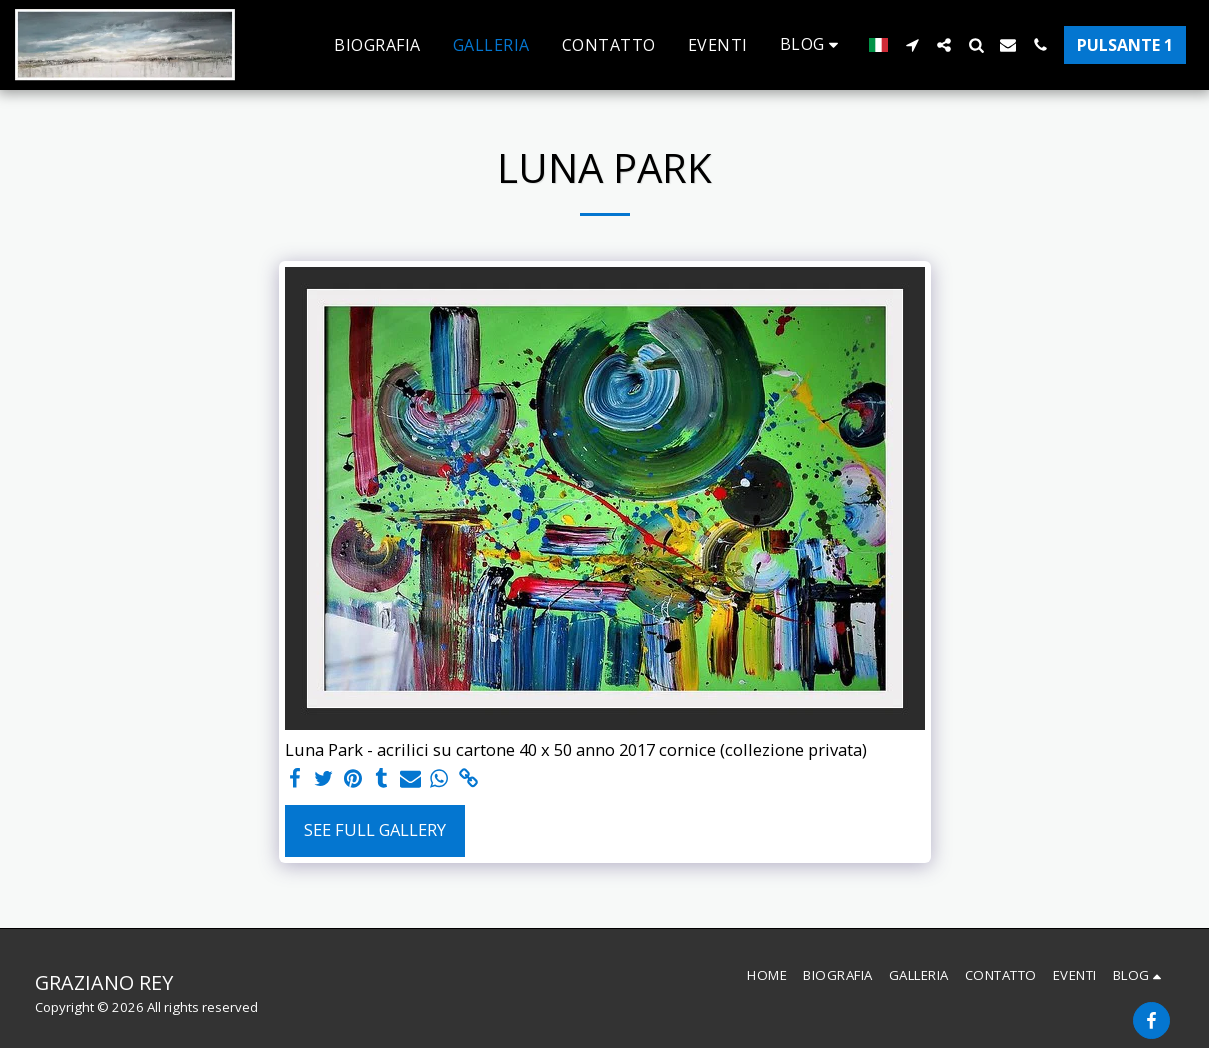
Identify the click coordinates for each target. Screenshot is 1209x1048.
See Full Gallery (375, 829)
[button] (813, 44)
